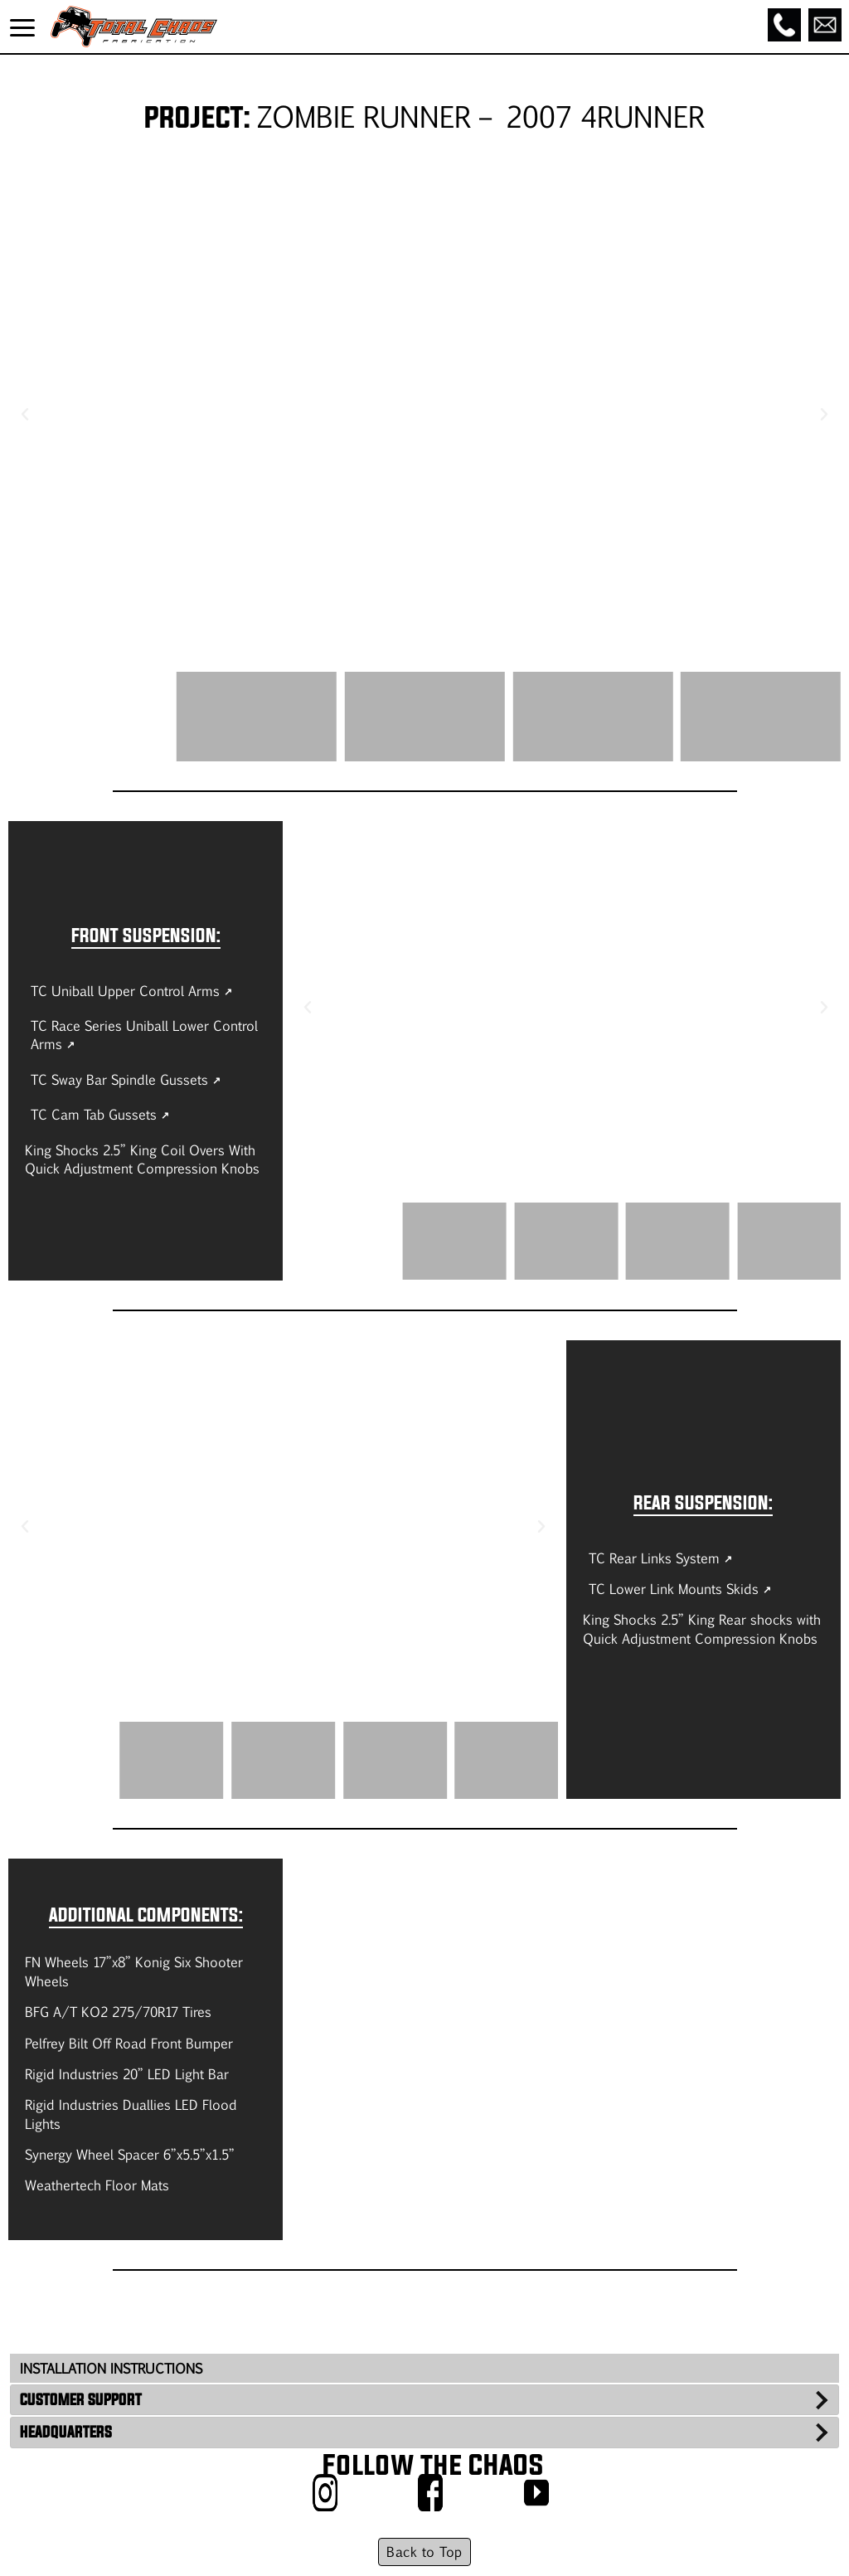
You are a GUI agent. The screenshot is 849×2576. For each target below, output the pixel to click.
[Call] (784, 24)
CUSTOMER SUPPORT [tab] (81, 2399)
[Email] (825, 24)
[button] (25, 414)
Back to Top (424, 2551)
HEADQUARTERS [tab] (66, 2431)
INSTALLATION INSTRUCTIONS (111, 2368)
